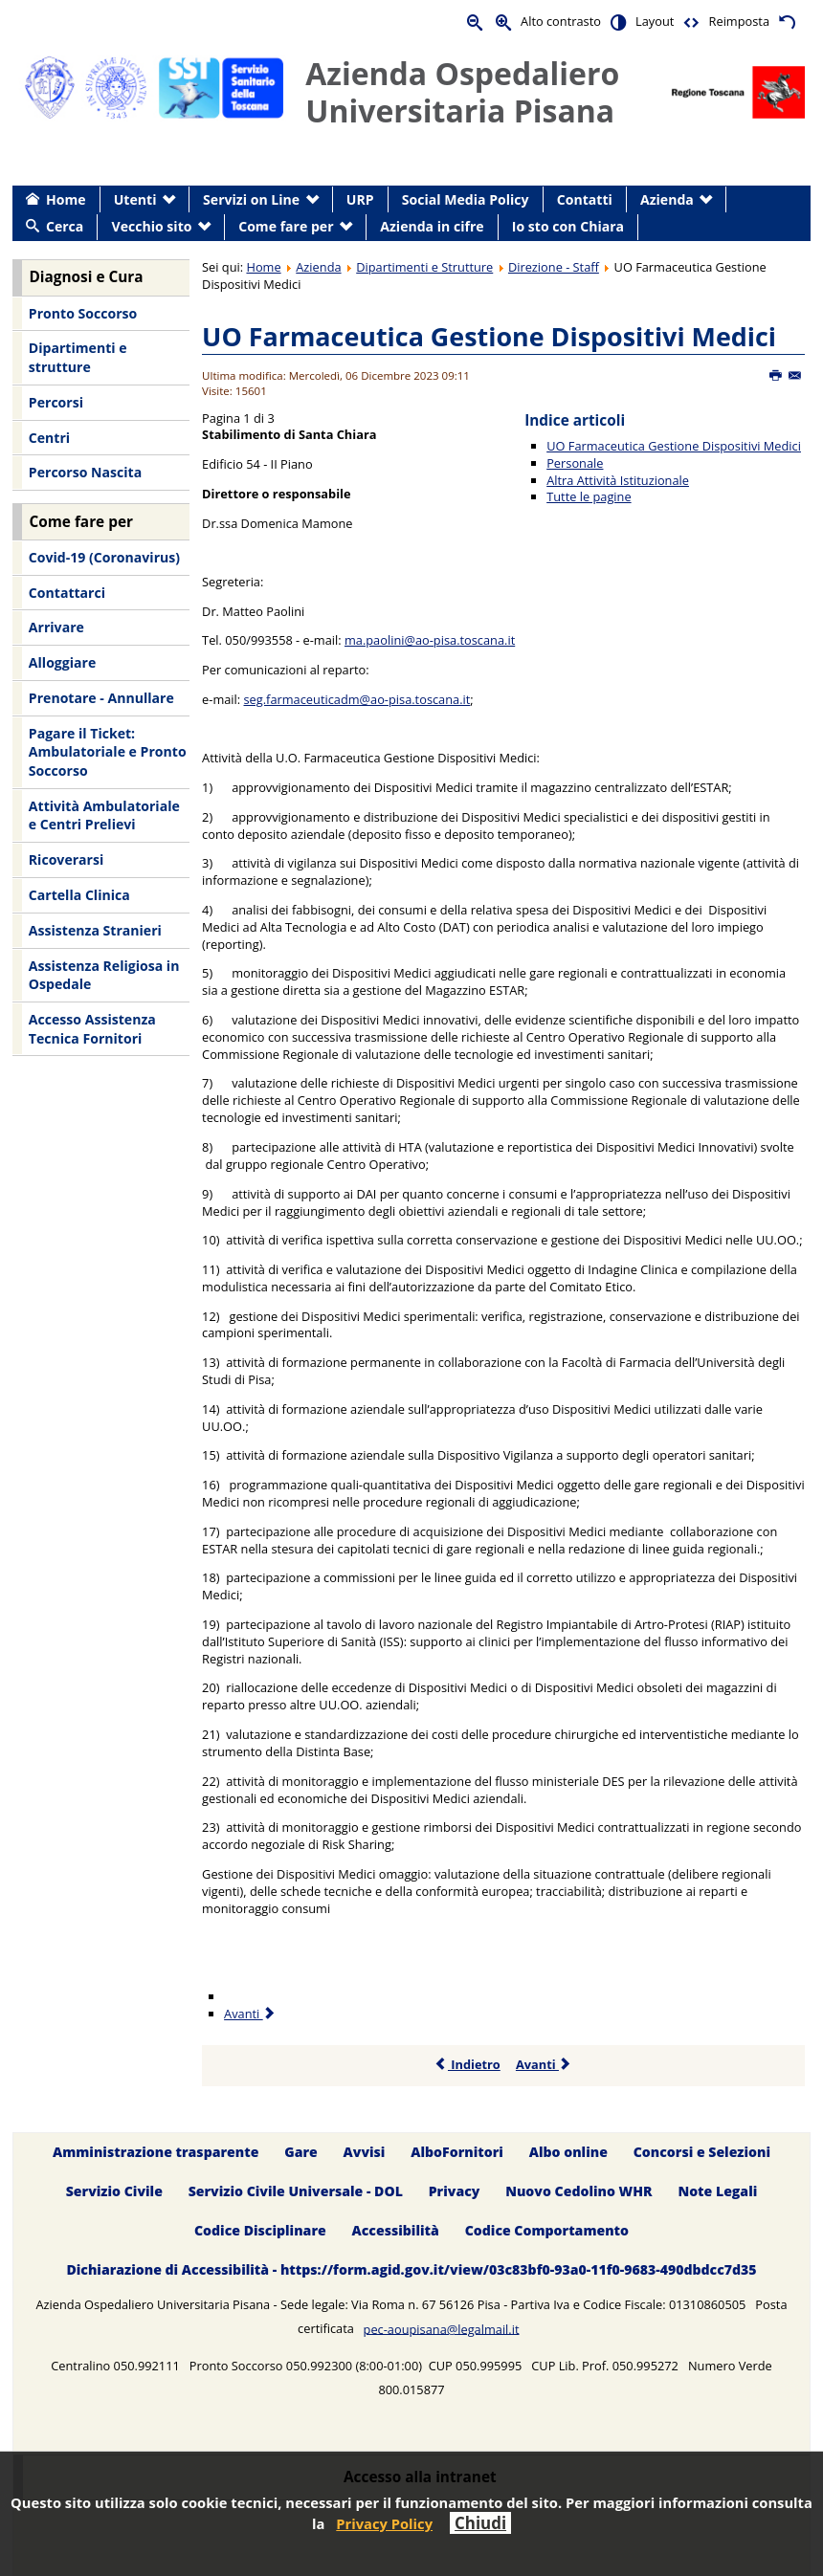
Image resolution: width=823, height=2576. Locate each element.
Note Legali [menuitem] (717, 2191)
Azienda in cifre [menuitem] (431, 226)
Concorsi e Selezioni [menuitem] (702, 2152)
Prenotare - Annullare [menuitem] (101, 698)
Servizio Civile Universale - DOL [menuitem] (296, 2191)
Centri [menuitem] (49, 438)
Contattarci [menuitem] (67, 592)
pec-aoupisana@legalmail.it (442, 2328)
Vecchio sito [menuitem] (152, 226)
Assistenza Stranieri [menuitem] (95, 930)
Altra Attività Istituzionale (617, 480)
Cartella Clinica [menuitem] (79, 895)
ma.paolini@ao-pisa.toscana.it (430, 640)
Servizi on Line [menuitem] (251, 199)
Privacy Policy (384, 2523)
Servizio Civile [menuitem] (114, 2191)
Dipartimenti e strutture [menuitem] (78, 357)
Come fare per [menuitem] (285, 226)
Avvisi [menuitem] (365, 2152)
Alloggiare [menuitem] (62, 662)
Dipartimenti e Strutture (424, 266)
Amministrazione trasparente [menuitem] (155, 2152)
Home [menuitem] (66, 199)
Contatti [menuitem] (584, 199)
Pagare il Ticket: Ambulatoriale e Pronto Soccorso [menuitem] (108, 752)
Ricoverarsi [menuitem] (66, 859)
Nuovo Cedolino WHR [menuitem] (578, 2191)
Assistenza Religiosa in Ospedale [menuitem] (104, 975)
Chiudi (480, 2523)
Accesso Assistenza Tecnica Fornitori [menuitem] (92, 1028)
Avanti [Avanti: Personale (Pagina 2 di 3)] (250, 2013)
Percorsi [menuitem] (56, 402)
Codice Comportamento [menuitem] (547, 2230)
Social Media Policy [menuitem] (465, 199)
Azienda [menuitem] (667, 199)
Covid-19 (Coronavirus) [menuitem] (104, 557)
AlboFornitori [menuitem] (457, 2152)
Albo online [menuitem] (568, 2152)
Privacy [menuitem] (454, 2191)
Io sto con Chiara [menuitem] (568, 226)
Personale (574, 463)
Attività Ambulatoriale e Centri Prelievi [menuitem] (104, 815)
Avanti (544, 2064)
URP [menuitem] (360, 199)
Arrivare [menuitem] (56, 627)
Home (263, 266)
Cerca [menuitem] (64, 226)
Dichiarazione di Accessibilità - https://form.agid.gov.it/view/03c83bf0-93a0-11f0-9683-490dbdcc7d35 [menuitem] (411, 2269)
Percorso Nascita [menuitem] (85, 472)
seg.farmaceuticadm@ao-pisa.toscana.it (357, 699)
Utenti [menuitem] (135, 199)
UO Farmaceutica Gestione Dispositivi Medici (489, 336)
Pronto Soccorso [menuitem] (83, 313)
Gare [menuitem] (301, 2152)
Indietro (467, 2064)
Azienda (318, 266)
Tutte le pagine (588, 496)
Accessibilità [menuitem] (395, 2230)
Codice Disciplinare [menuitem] (260, 2230)
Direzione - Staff (553, 266)
